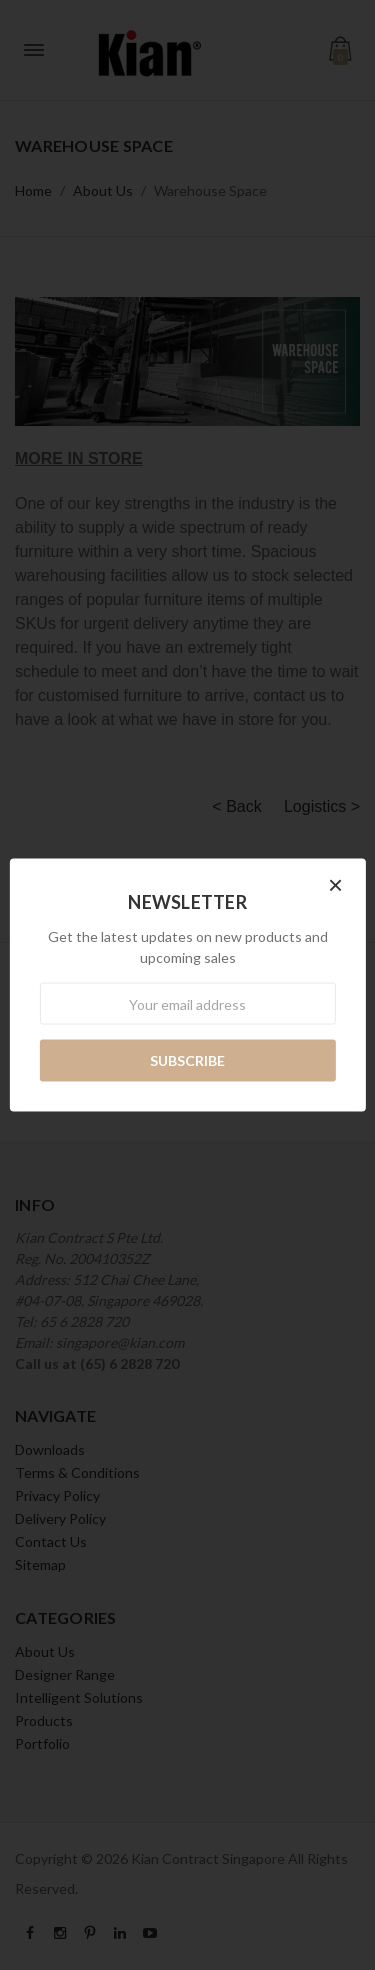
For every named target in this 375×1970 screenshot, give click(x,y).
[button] (336, 887)
